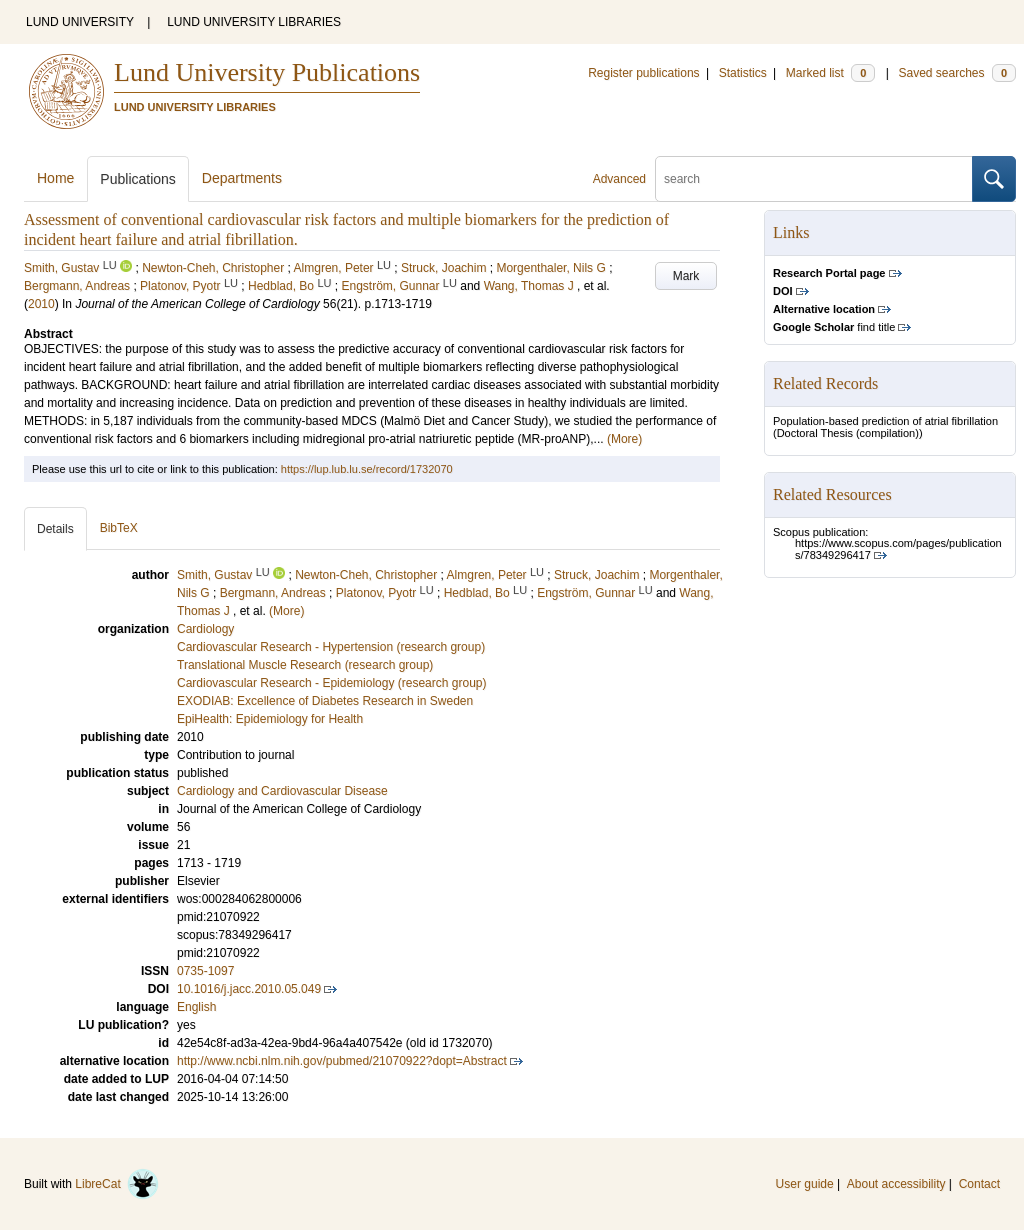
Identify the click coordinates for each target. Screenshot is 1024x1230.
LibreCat (117, 1184)
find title (834, 327)
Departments (242, 178)
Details (55, 529)
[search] (814, 179)
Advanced (619, 179)
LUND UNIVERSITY (80, 22)
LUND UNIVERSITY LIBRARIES (254, 22)
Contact (979, 1184)
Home (55, 178)
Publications (138, 179)
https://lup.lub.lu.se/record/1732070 (367, 469)
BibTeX (119, 528)
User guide (805, 1184)
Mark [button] (686, 276)
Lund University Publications (267, 72)
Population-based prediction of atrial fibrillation (885, 421)
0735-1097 (205, 971)
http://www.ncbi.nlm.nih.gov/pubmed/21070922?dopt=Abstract (342, 1061)
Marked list (830, 73)
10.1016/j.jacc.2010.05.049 (249, 989)
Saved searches (957, 73)
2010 (41, 304)
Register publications (643, 73)
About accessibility (896, 1184)
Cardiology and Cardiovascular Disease (282, 791)
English (196, 1007)
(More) (624, 439)
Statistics (743, 73)
